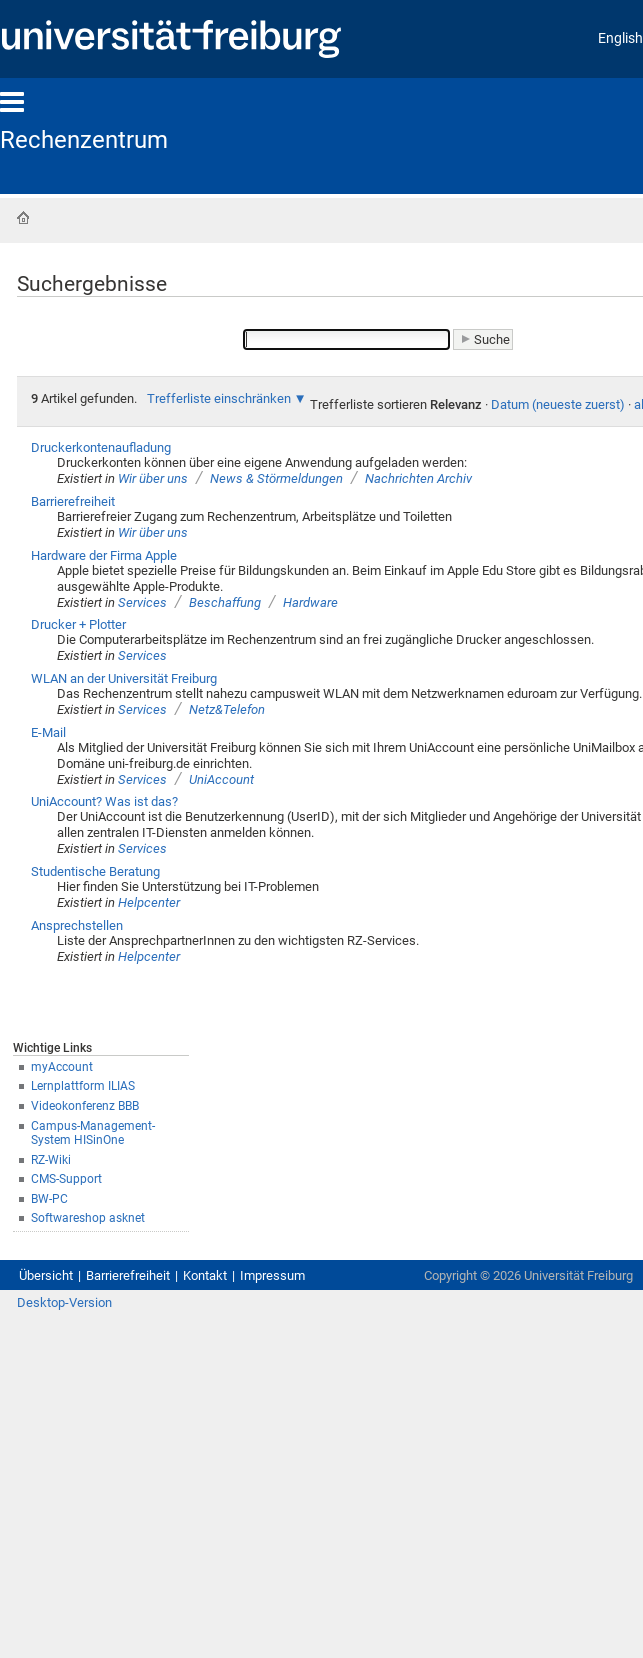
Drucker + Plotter (78, 624)
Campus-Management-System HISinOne (93, 1133)
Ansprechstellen (77, 925)
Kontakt (205, 1275)
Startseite (23, 218)
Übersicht (46, 1275)
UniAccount (221, 779)
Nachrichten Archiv (418, 478)
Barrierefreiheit (73, 501)
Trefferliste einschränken (219, 398)
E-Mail (48, 732)
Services (142, 602)
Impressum (272, 1275)
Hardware (310, 602)
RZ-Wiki (51, 1160)
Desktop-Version (64, 1302)
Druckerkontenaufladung (101, 447)
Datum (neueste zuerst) (558, 404)
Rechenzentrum (84, 140)
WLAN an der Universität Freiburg (124, 678)
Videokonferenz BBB (85, 1106)
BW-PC (49, 1199)
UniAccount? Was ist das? (104, 801)
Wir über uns (153, 478)
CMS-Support (66, 1179)
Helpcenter (149, 902)
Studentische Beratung (95, 871)
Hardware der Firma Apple (104, 555)
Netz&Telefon (227, 709)
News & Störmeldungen (276, 478)
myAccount (62, 1067)
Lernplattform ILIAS (83, 1086)
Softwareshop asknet (88, 1218)
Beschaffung (225, 602)
